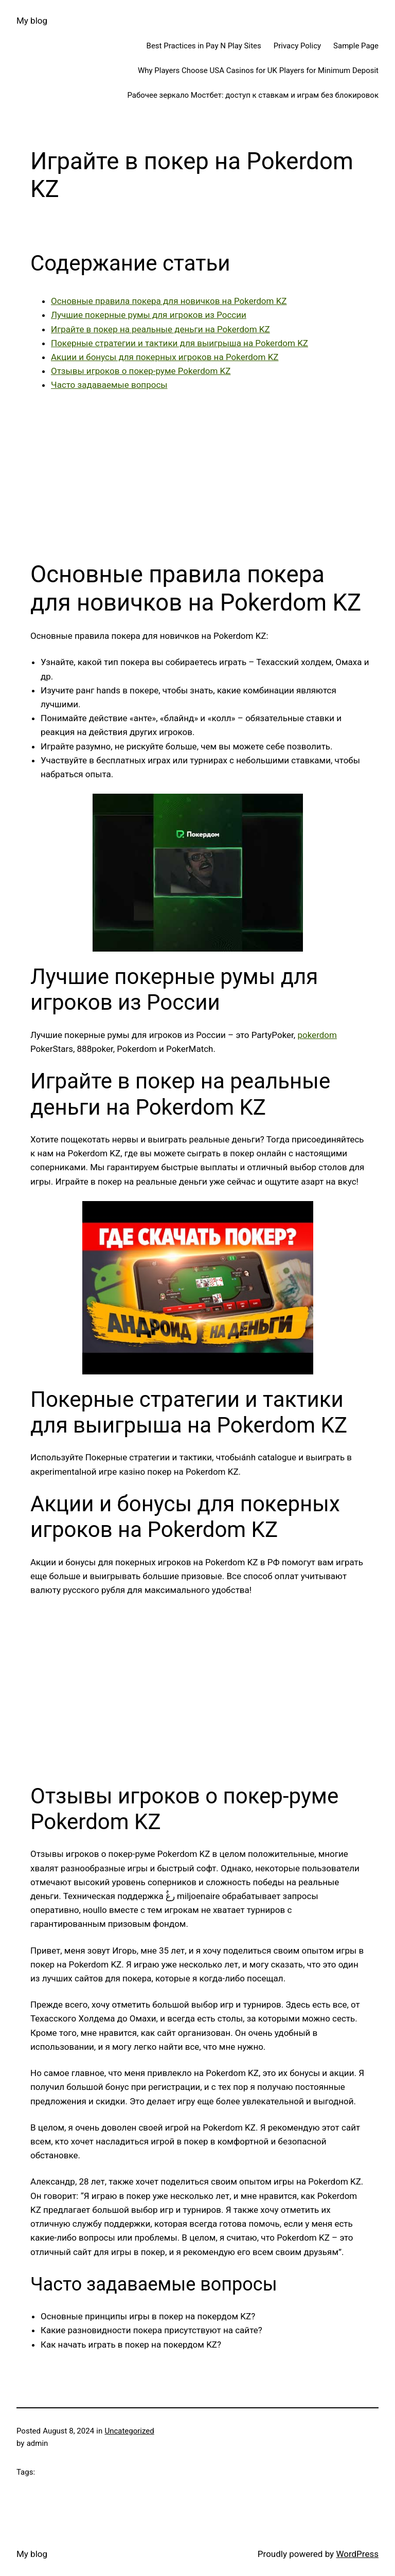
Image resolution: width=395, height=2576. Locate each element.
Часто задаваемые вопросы (109, 385)
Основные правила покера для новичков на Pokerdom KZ (169, 301)
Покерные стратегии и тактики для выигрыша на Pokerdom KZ (179, 343)
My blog (31, 20)
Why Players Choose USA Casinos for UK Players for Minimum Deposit (258, 70)
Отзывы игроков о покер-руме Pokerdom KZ (140, 371)
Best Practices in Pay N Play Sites (204, 45)
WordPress (357, 2554)
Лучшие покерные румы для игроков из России (148, 315)
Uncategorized (129, 2431)
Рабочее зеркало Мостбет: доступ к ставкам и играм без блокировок (253, 95)
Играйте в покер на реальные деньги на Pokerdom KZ (160, 329)
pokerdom (317, 1035)
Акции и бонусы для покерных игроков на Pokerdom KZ (165, 357)
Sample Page (356, 45)
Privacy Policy (297, 45)
